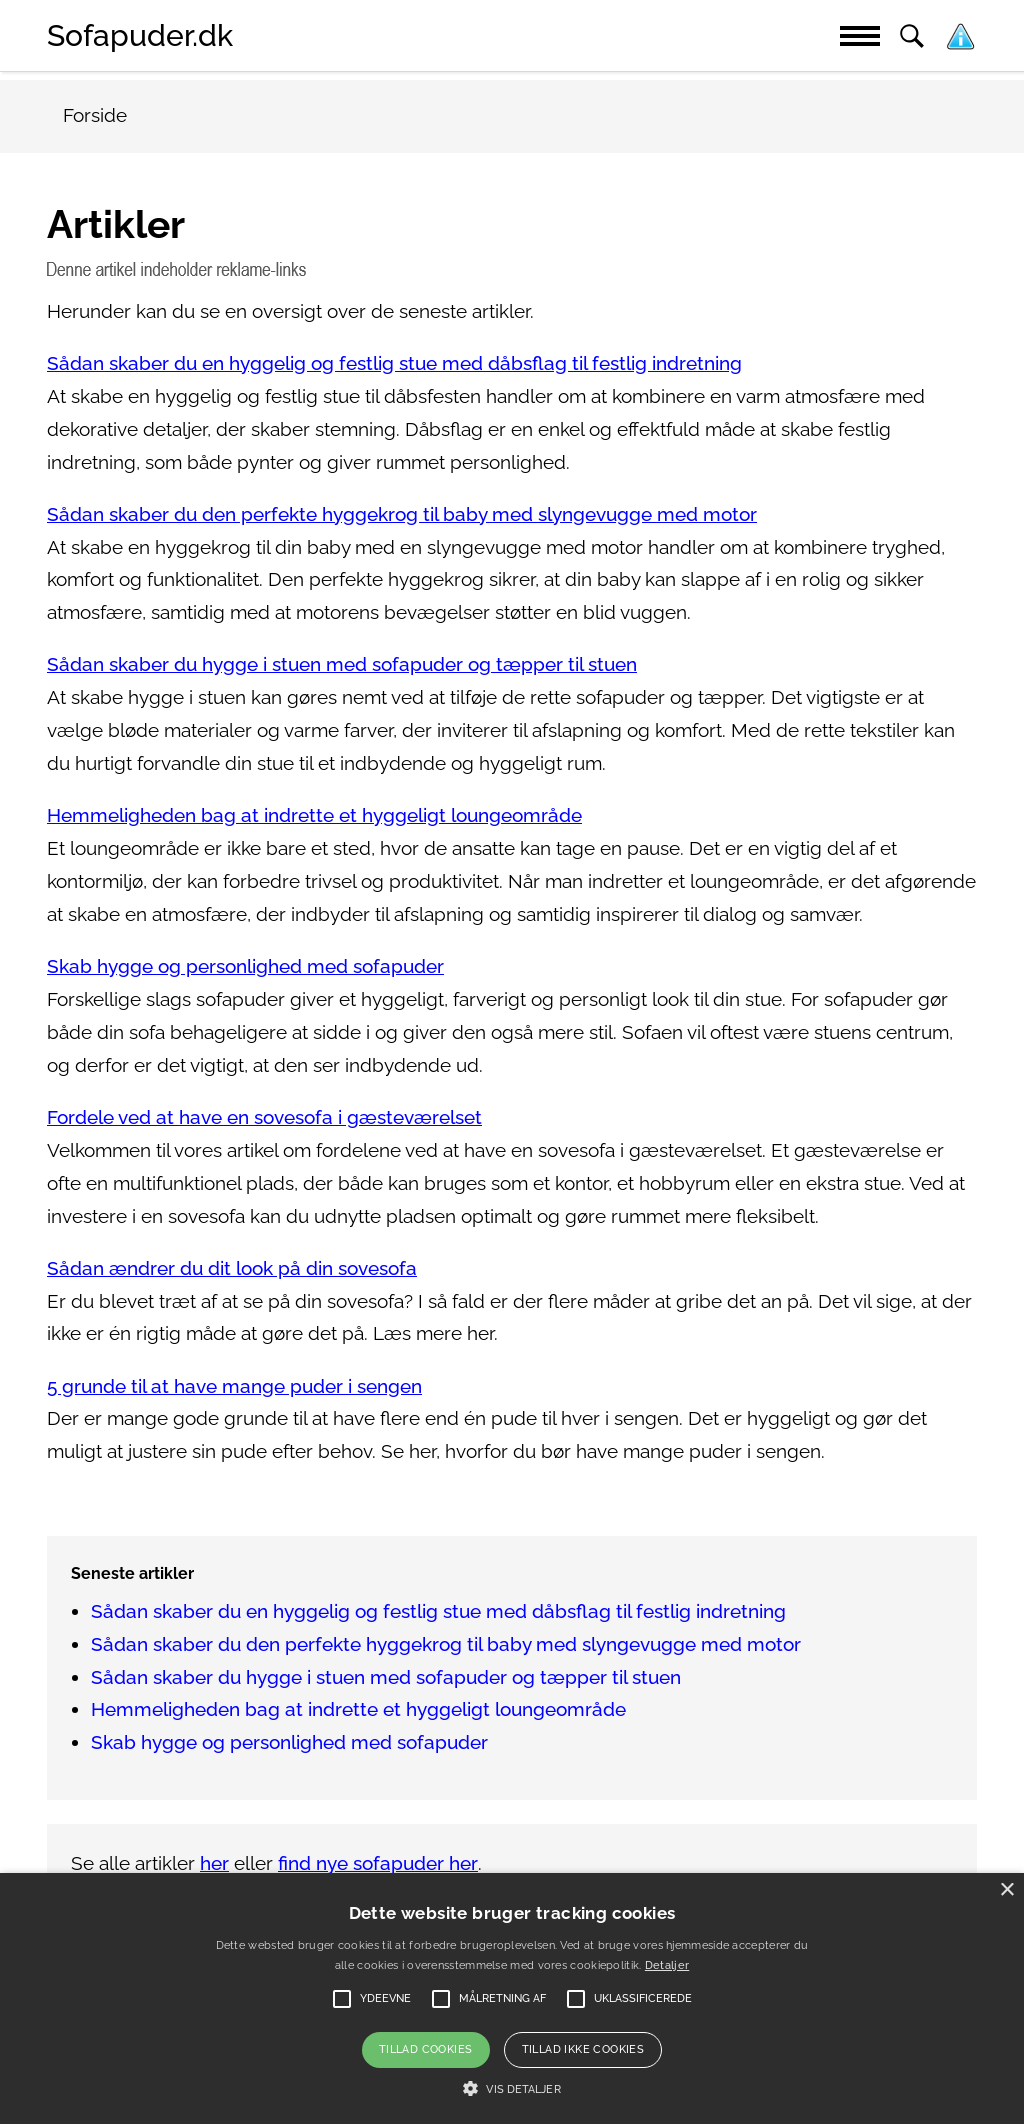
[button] (511, 2089)
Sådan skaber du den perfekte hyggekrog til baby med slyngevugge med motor (402, 514)
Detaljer (667, 1965)
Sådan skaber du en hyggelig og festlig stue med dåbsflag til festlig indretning (394, 363)
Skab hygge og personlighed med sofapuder (245, 966)
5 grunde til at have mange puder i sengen (234, 1386)
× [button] (1006, 1890)
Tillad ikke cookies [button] (583, 2049)
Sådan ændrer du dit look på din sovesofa (232, 1268)
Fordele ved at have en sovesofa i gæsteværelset (264, 1117)
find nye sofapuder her (378, 1863)
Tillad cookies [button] (426, 2049)
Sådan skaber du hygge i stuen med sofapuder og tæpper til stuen (342, 664)
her (214, 1863)
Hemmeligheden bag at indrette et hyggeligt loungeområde (314, 815)
